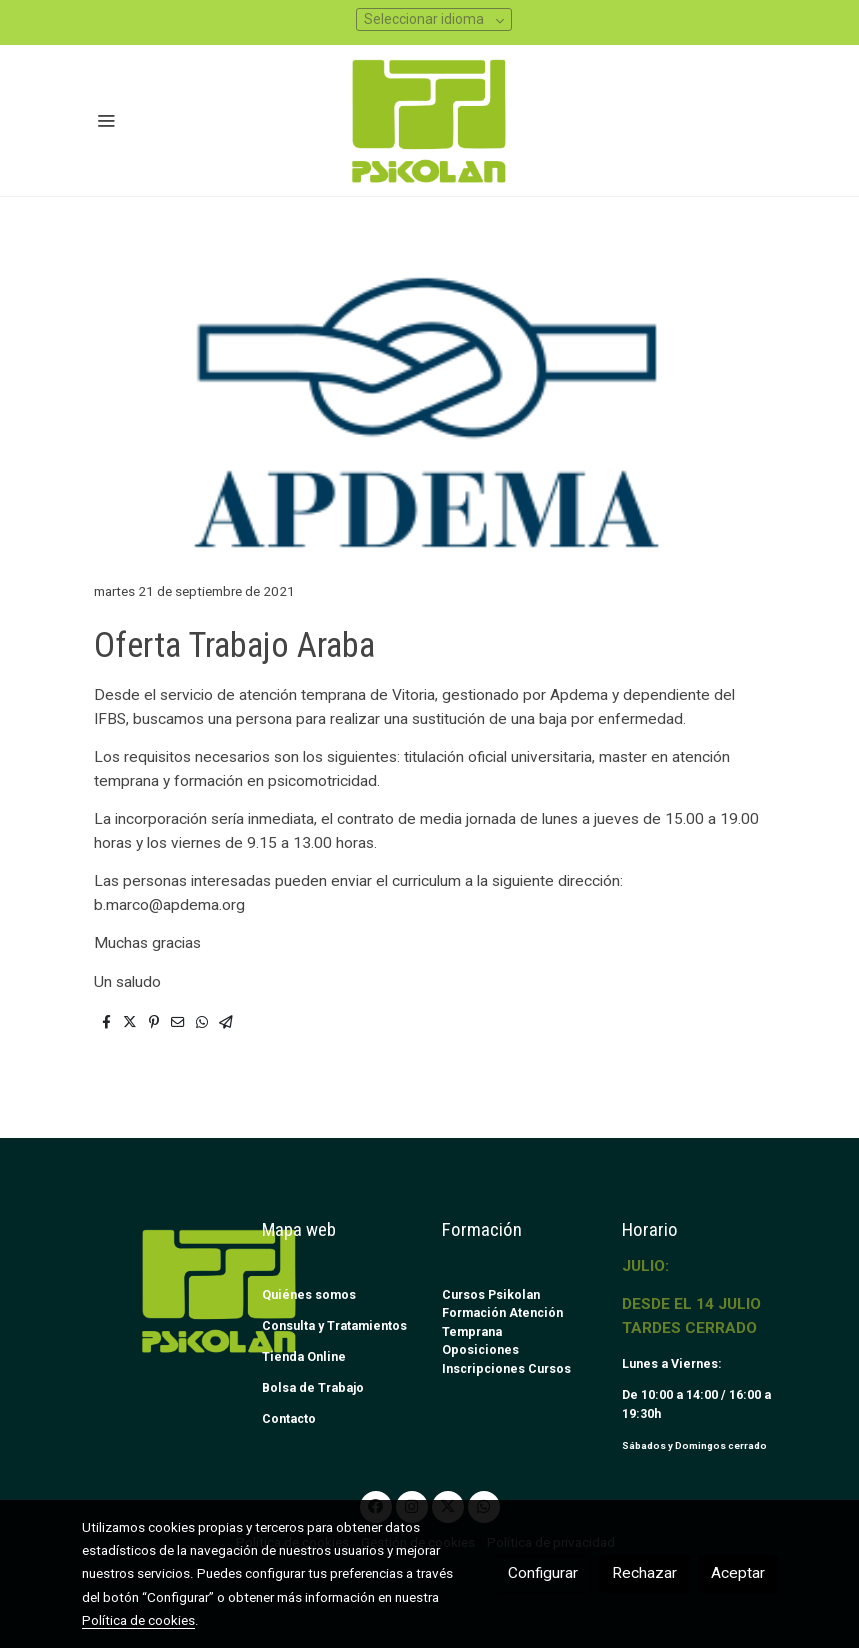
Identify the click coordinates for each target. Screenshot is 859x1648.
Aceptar (738, 1573)
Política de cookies (138, 1620)
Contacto (289, 1418)
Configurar (543, 1573)
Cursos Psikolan (491, 1294)
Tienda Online (304, 1356)
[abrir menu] (106, 120)
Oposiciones (480, 1349)
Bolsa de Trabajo (313, 1387)
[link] (429, 120)
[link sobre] (160, 1290)
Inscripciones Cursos (506, 1368)
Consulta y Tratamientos (334, 1325)
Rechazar (644, 1573)
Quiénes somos (309, 1294)
